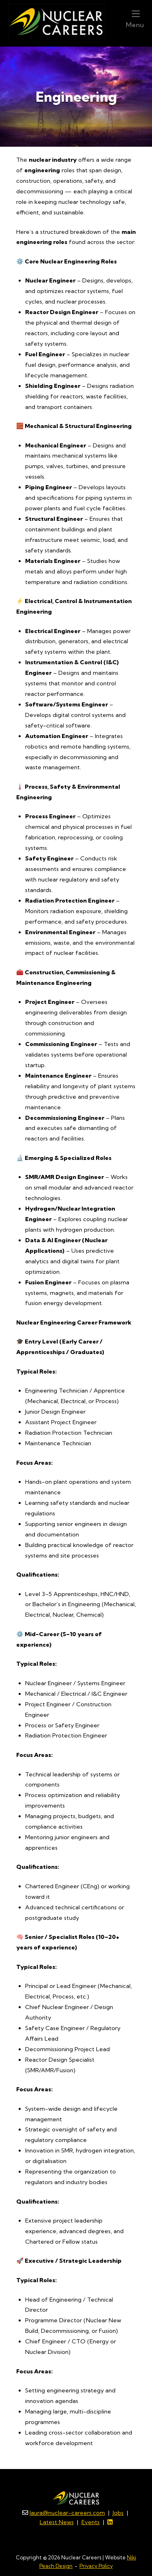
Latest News (57, 2524)
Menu (135, 20)
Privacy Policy (96, 2568)
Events (90, 2524)
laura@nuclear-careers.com (67, 2515)
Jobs (118, 2515)
